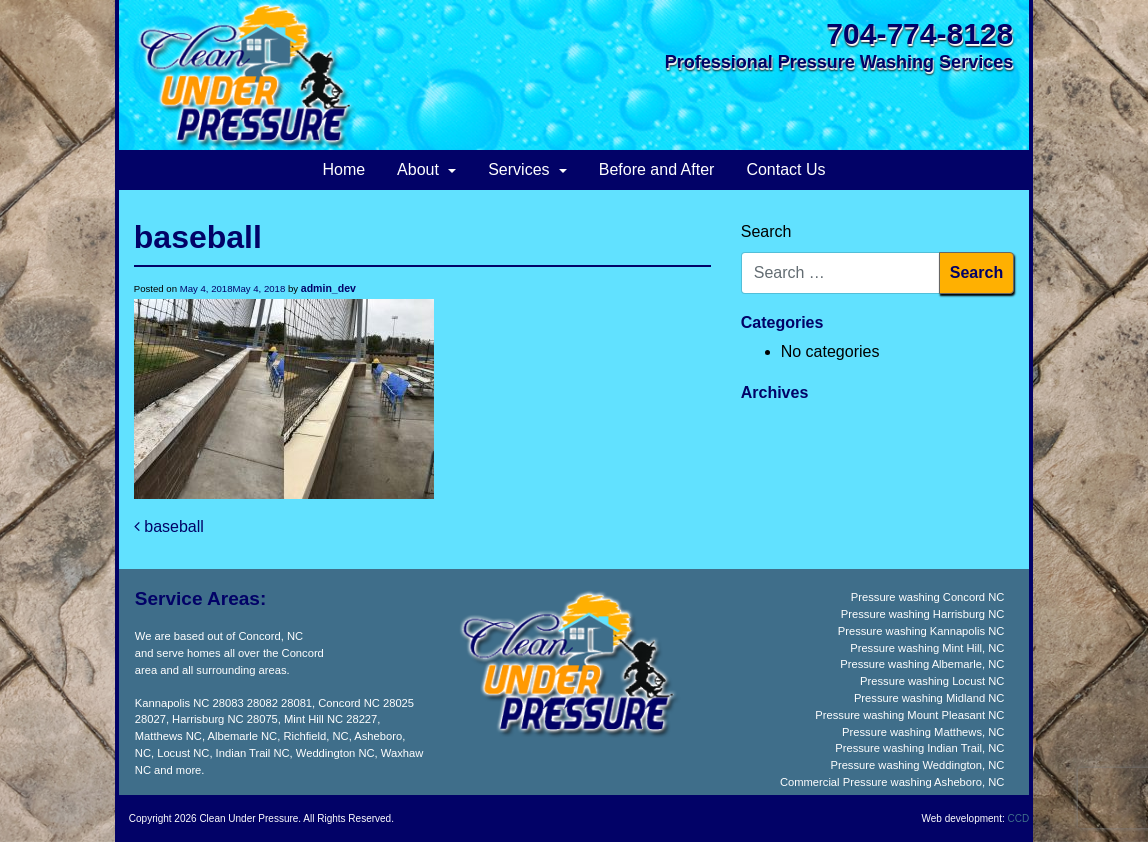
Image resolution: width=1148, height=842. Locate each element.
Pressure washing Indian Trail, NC (919, 748)
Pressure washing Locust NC (932, 681)
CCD (1019, 818)
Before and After (657, 169)
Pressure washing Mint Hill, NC (927, 648)
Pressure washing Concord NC (928, 597)
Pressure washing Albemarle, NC (922, 664)
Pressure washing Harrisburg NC (923, 614)
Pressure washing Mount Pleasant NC (909, 715)
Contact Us (785, 169)
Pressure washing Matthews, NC (923, 732)
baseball (169, 526)
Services (521, 169)
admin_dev (328, 288)
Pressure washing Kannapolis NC (921, 631)
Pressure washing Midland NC (929, 698)
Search (766, 231)
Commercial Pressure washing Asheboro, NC (892, 782)
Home (343, 169)
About (420, 169)
